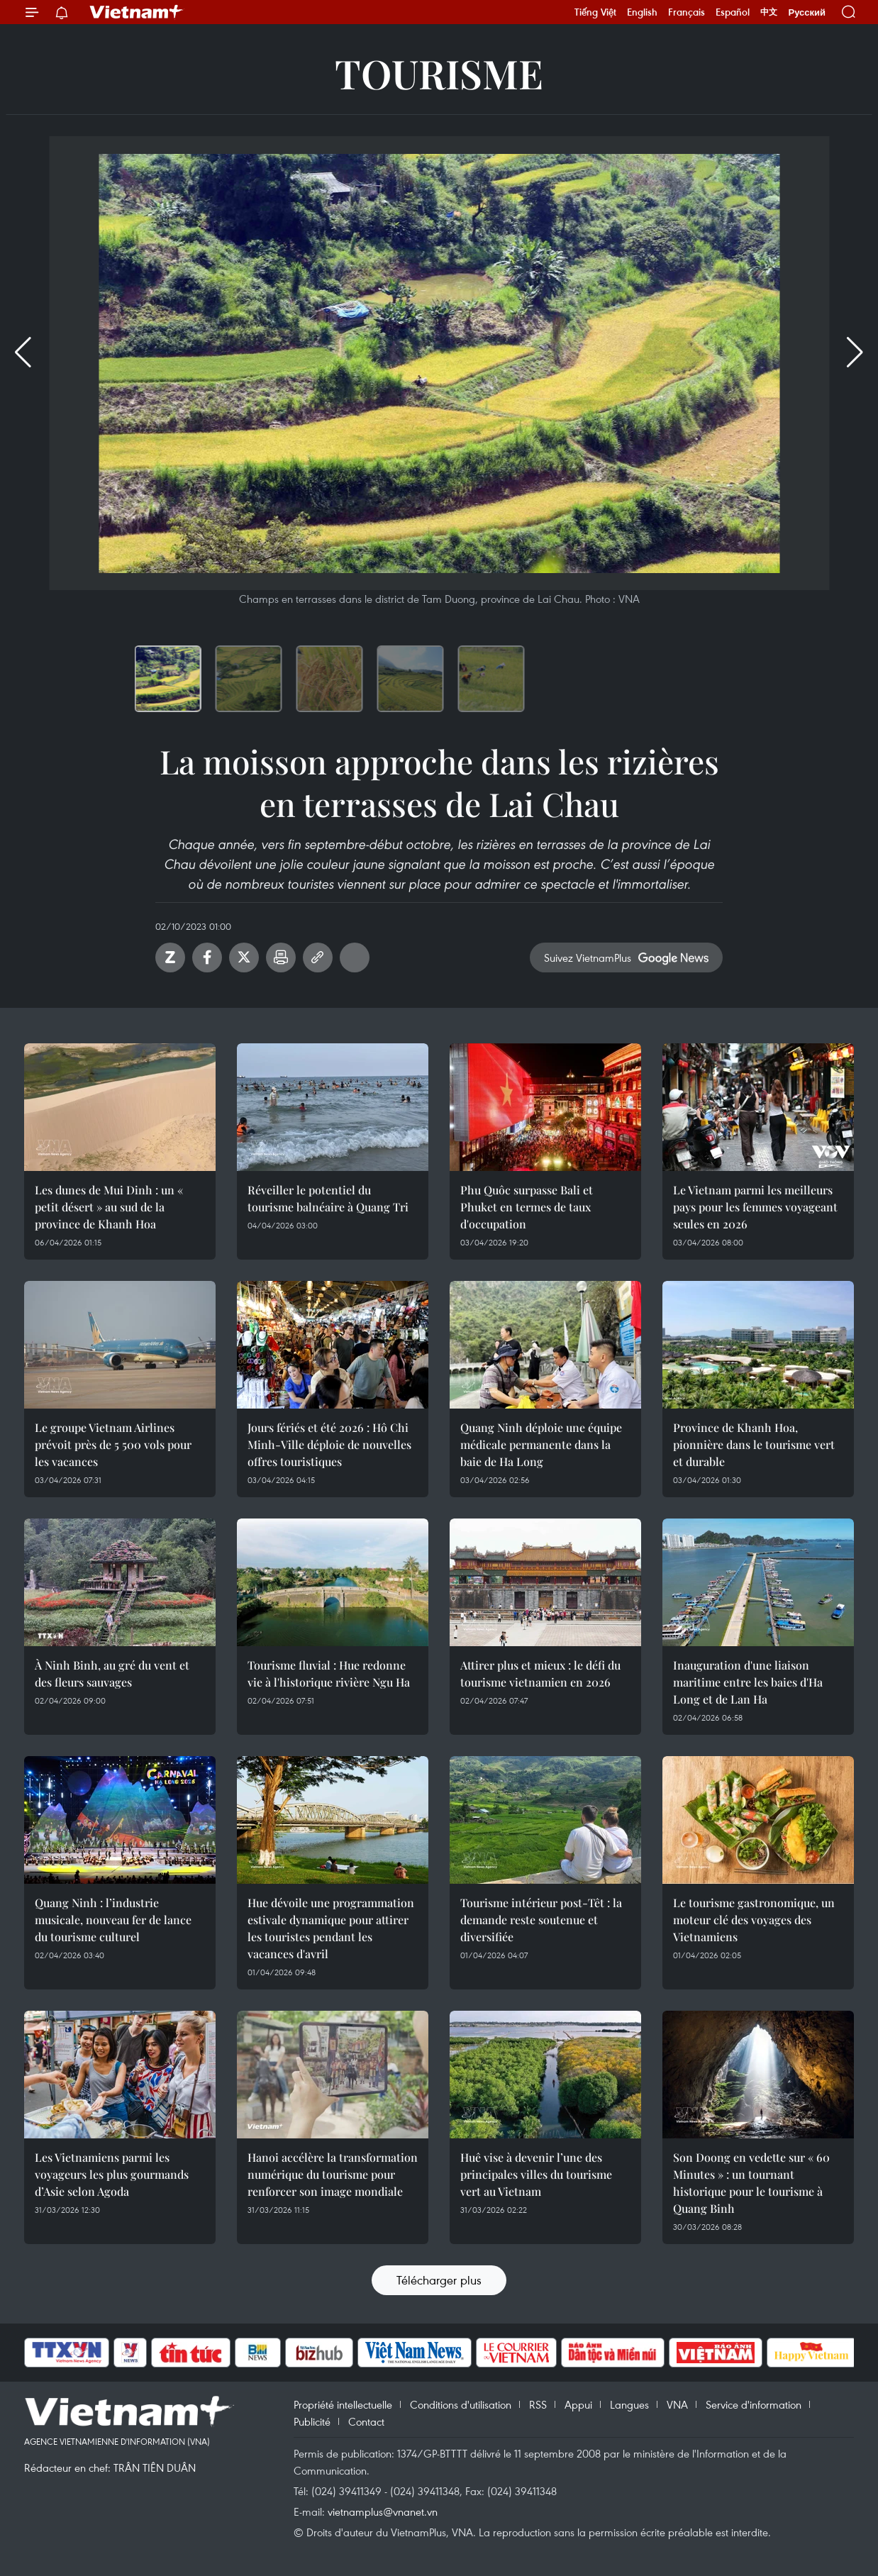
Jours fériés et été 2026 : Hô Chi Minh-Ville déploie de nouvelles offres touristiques (329, 1444)
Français (686, 12)
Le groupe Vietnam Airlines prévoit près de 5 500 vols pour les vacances (113, 1444)
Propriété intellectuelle (343, 2404)
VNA (677, 2404)
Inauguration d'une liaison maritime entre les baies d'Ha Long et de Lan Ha (748, 1682)
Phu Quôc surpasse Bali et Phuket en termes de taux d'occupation (526, 1206)
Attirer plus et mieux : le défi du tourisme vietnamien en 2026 (540, 1673)
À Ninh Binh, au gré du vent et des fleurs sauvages (112, 1673)
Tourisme (439, 72)
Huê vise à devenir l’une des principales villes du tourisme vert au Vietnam (536, 2174)
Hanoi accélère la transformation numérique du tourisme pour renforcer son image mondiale (333, 2174)
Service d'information (753, 2404)
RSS (538, 2404)
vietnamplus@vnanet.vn (383, 2511)
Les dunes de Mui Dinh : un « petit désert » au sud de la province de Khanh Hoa (109, 1206)
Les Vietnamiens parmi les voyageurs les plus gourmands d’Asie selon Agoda (112, 2174)
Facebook (207, 957)
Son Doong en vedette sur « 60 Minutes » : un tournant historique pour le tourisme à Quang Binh (751, 2183)
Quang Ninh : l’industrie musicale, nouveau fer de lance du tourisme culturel (113, 1919)
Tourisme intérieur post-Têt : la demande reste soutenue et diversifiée (541, 1919)
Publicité (312, 2421)
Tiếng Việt (595, 12)
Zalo (170, 957)
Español (733, 12)
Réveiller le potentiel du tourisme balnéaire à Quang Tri (328, 1198)
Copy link (318, 957)
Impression (281, 957)
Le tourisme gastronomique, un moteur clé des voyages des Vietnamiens (754, 1919)
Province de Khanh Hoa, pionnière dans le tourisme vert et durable (754, 1444)
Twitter (244, 957)
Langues (629, 2404)
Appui (578, 2404)
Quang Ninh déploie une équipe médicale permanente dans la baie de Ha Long (541, 1444)
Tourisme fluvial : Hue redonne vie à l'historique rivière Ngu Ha (329, 1673)
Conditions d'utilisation (460, 2404)
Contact (366, 2421)
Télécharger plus (439, 2280)
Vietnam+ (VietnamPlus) (137, 12)
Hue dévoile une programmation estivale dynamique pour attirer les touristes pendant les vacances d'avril (331, 1928)
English (642, 12)
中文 (768, 12)
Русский (807, 12)
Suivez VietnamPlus (587, 957)
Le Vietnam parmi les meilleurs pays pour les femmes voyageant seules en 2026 (755, 1206)
